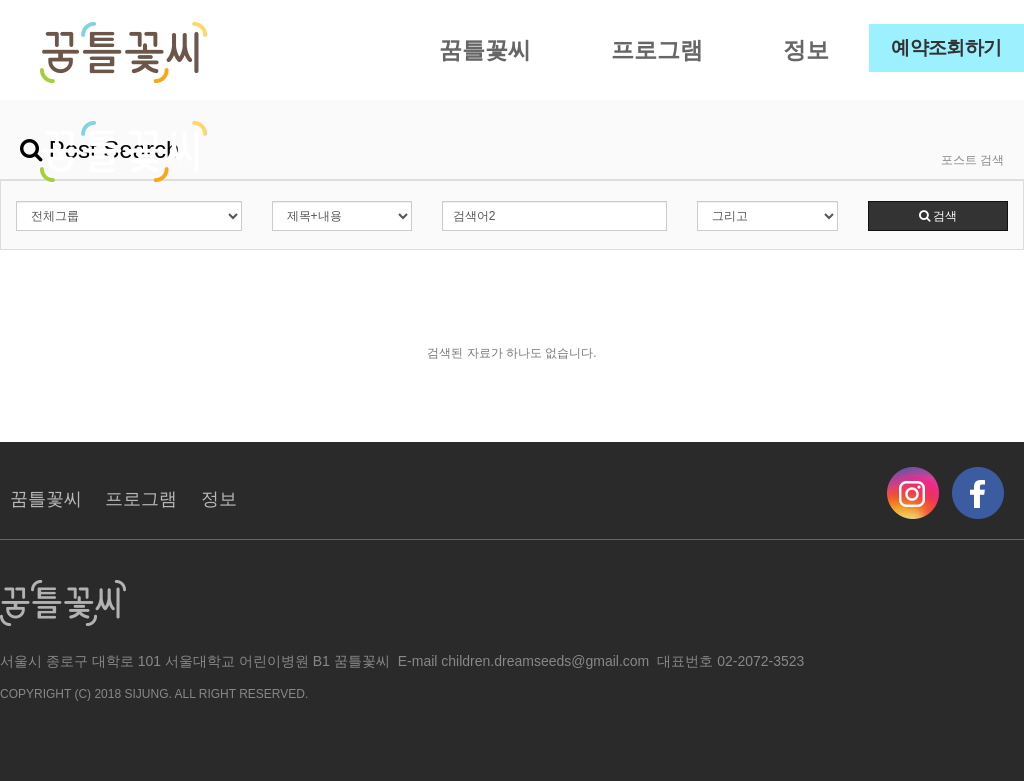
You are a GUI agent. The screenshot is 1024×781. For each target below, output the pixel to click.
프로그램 (657, 50)
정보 (806, 50)
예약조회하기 (946, 47)
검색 (938, 216)
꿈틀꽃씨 (485, 50)
